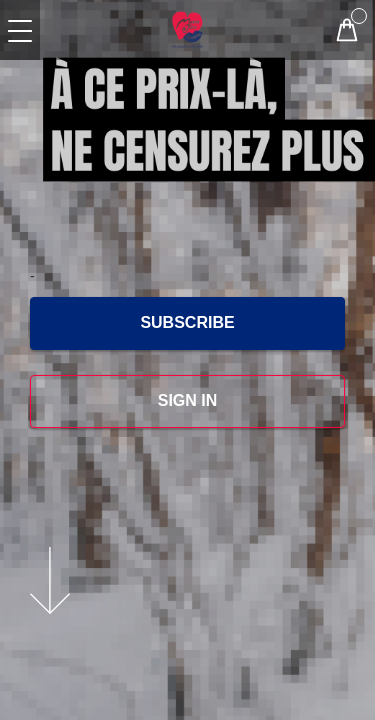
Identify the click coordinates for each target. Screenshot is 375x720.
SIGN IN (188, 400)
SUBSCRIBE (187, 322)
